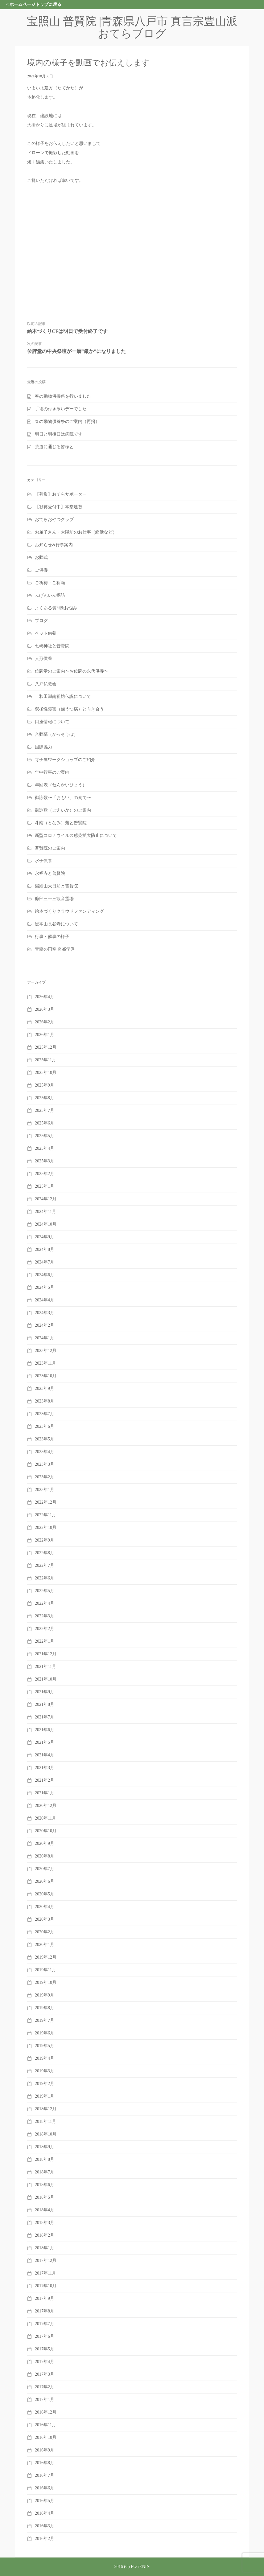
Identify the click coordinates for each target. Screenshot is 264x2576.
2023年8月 (44, 1401)
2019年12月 (45, 1957)
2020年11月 (45, 1818)
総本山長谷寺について (56, 924)
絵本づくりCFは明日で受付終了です (67, 331)
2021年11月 (45, 1666)
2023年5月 (44, 1439)
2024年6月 (44, 1274)
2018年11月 (45, 2121)
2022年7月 (44, 1565)
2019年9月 (44, 1995)
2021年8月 (44, 1704)
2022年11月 (45, 1515)
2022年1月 (44, 1641)
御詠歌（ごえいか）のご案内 (63, 810)
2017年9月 (44, 2298)
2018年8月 (44, 2159)
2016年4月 (44, 2513)
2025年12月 (45, 1047)
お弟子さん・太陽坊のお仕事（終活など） (76, 532)
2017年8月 (44, 2311)
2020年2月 (44, 1932)
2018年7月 (44, 2172)
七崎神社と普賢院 (52, 646)
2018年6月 (44, 2184)
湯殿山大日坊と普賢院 (56, 886)
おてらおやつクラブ (54, 519)
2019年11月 (45, 1970)
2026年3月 (44, 1009)
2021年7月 (44, 1717)
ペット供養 (45, 633)
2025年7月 (44, 1110)
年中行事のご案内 (52, 772)
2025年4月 (44, 1148)
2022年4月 (44, 1603)
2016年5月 (44, 2500)
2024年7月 (44, 1262)
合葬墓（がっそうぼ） (56, 734)
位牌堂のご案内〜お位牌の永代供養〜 (71, 671)
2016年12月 (45, 2412)
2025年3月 (44, 1161)
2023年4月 (44, 1451)
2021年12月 (45, 1654)
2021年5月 (44, 1742)
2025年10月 (45, 1072)
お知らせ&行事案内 (54, 545)
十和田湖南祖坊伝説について (63, 696)
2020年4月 (44, 1906)
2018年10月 (45, 2134)
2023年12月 (45, 1350)
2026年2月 (44, 1022)
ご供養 (41, 570)
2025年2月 (44, 1173)
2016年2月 (44, 2538)
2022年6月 (44, 1578)
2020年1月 (44, 1944)
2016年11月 (45, 2424)
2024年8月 (44, 1249)
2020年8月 (44, 1856)
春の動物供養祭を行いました (63, 396)
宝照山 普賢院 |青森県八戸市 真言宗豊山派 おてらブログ (137, 27)
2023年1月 (44, 1489)
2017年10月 (45, 2285)
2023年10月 (45, 1376)
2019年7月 (44, 2020)
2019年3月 (44, 2071)
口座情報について (52, 721)
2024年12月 (45, 1199)
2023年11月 (45, 1363)
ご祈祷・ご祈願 (50, 582)
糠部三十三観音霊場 (54, 898)
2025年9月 (44, 1085)
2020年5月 (44, 1894)
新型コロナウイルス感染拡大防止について (76, 835)
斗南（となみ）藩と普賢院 (61, 823)
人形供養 (43, 658)
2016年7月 (44, 2475)
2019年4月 (44, 2058)
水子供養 (43, 860)
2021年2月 (44, 1780)
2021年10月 (45, 1679)
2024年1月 (44, 1338)
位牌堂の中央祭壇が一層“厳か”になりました (76, 351)
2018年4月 (44, 2210)
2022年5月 (44, 1590)
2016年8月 (44, 2462)
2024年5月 (44, 1287)
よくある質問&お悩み (56, 608)
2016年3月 (44, 2526)
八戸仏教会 (45, 684)
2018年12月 (45, 2109)
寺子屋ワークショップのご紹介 (65, 759)
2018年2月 (44, 2235)
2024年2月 (44, 1325)
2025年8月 (44, 1098)
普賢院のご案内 (50, 848)
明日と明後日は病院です (58, 434)
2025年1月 (44, 1186)
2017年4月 (44, 2361)
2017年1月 (44, 2399)
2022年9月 (44, 1540)
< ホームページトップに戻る (33, 4)
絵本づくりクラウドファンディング (69, 911)
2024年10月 (45, 1224)
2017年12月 (45, 2260)
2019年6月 (44, 2033)
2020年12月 (45, 1805)
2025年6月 (44, 1123)
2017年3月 (44, 2374)
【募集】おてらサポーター (61, 494)
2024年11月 (45, 1211)
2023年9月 (44, 1388)
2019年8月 (44, 2007)
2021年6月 (44, 1729)
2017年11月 (45, 2273)
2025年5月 (44, 1135)
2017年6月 (44, 2336)
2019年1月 (44, 2096)
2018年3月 (44, 2222)
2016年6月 (44, 2488)
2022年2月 (44, 1628)
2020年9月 (44, 1843)
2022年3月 (44, 1616)
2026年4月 (44, 996)
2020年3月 (44, 1919)
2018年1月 (44, 2248)
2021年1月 (44, 1793)
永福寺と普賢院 (50, 873)
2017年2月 (44, 2387)
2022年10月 (45, 1527)
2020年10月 (45, 1831)
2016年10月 (45, 2437)
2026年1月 (44, 1034)
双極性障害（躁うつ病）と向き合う (69, 709)
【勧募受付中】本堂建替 (58, 507)
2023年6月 (44, 1426)
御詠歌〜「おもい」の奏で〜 (63, 797)
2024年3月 (44, 1312)
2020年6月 (44, 1881)
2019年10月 (45, 1982)
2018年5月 (44, 2197)
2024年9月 (44, 1237)
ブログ (41, 620)
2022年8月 (44, 1552)
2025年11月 (45, 1060)
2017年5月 (44, 2349)
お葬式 (41, 557)
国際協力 (43, 747)
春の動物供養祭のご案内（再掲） (67, 421)
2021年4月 (44, 1755)
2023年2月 (44, 1477)
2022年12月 (45, 1502)
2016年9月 (44, 2450)
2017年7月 (44, 2323)
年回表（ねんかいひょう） (61, 785)
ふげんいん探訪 (50, 595)
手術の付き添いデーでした (61, 409)
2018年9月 (44, 2146)
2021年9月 (44, 1691)
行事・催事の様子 (52, 936)
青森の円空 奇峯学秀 (55, 949)
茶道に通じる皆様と (54, 446)
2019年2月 (44, 2083)
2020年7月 (44, 1868)
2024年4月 (44, 1300)
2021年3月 (44, 1767)
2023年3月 (44, 1464)
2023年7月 (44, 1413)
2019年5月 (44, 2045)
